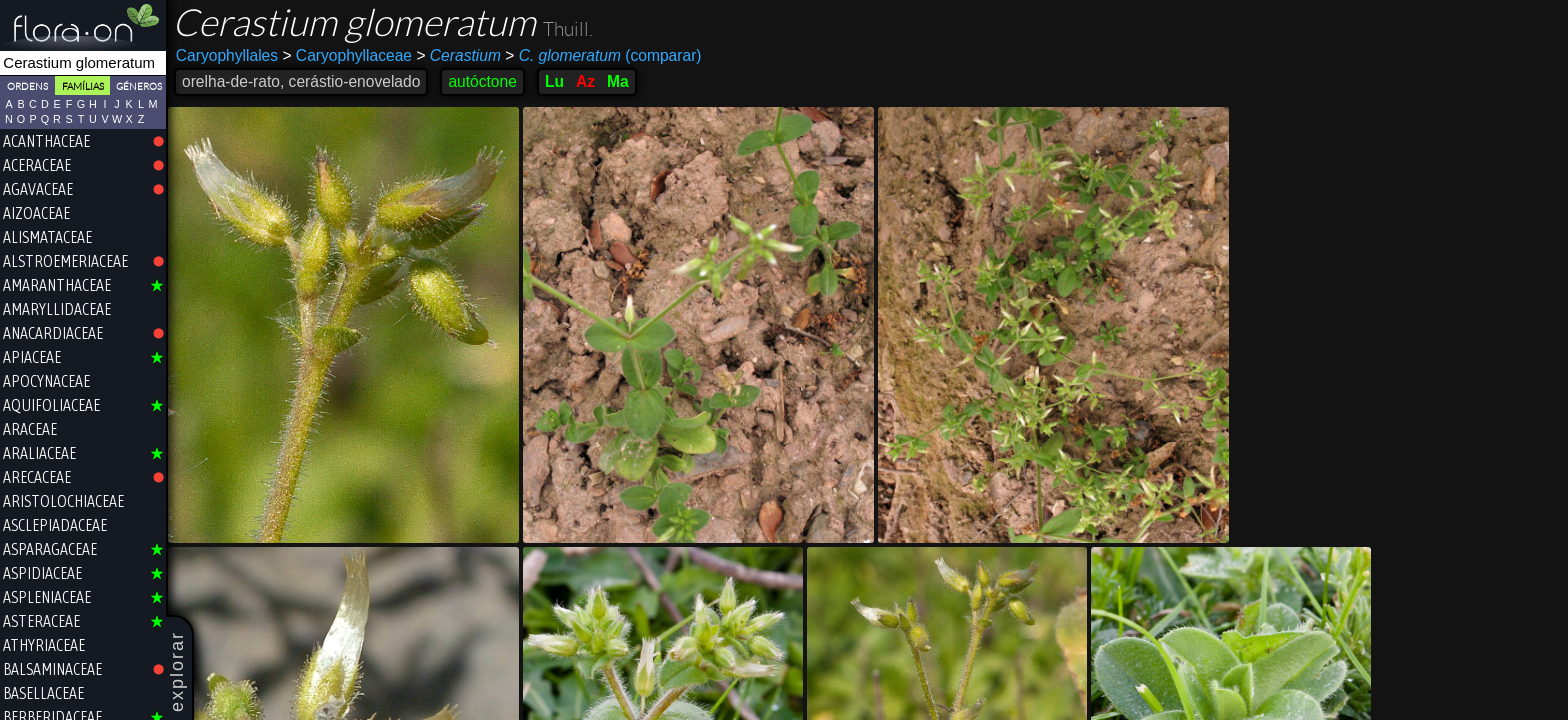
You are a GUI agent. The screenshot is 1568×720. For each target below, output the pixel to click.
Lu (554, 81)
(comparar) (603, 56)
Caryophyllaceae (347, 55)
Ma (618, 81)
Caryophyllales (227, 55)
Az (585, 81)
